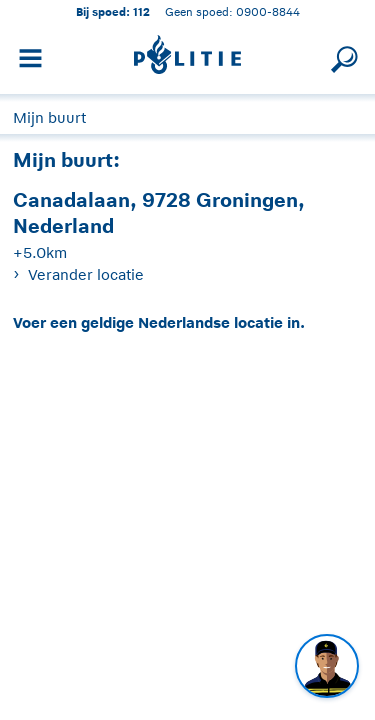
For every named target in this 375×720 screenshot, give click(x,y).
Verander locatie (86, 274)
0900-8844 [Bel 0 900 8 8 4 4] (268, 11)
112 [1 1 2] (141, 11)
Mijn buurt (49, 117)
